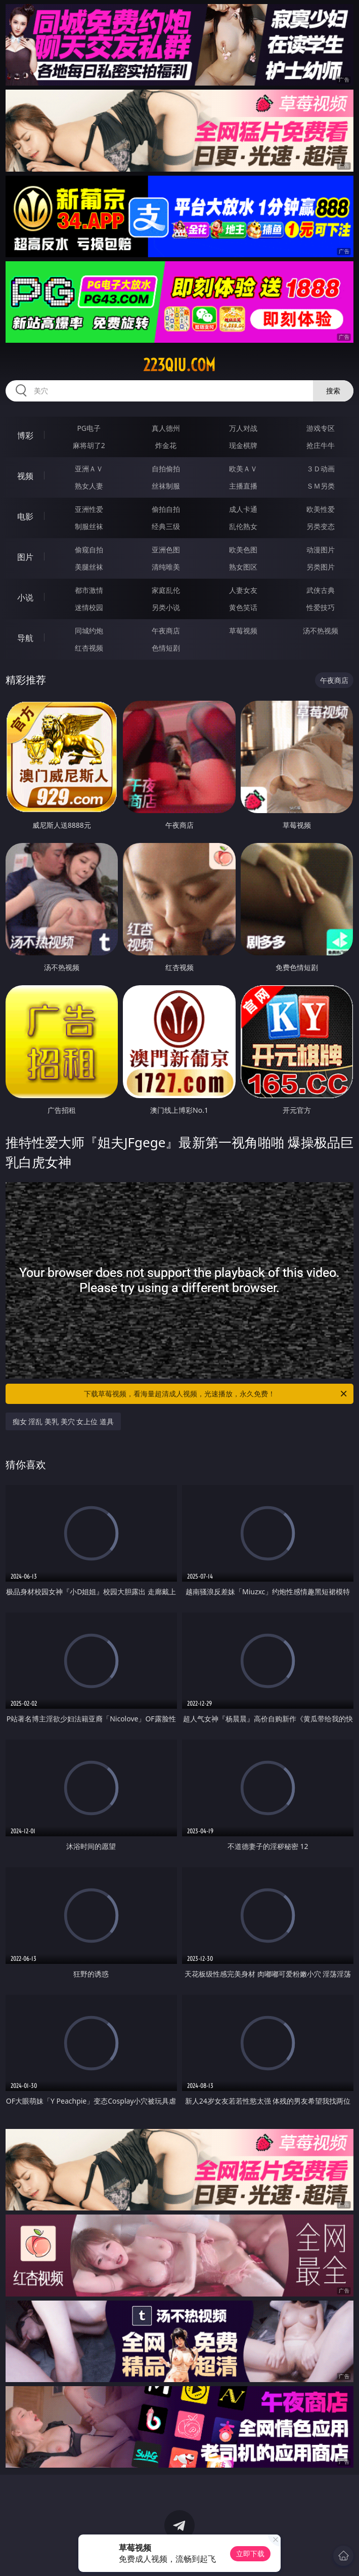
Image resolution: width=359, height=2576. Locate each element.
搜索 (333, 390)
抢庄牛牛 (320, 445)
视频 (25, 475)
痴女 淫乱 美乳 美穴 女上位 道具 (63, 1421)
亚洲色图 (166, 549)
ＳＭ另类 (320, 486)
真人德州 (166, 428)
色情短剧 (166, 648)
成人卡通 (243, 509)
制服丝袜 (89, 526)
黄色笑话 (243, 607)
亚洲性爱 (89, 509)
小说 (25, 597)
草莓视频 (243, 630)
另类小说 (166, 607)
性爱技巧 (320, 607)
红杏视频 (89, 648)
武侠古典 (320, 590)
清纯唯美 (166, 567)
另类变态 (320, 526)
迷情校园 (89, 607)
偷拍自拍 (166, 509)
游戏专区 (320, 428)
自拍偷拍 (166, 468)
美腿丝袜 (89, 567)
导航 (25, 637)
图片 (25, 556)
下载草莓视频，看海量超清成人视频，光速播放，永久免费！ (216, 1394)
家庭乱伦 (166, 590)
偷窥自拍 (89, 549)
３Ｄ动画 (320, 468)
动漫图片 (320, 549)
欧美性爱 (320, 509)
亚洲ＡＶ (89, 468)
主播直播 (243, 486)
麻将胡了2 (89, 445)
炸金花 (165, 445)
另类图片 (320, 567)
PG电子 (89, 428)
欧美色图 (243, 549)
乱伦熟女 (243, 526)
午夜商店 (166, 630)
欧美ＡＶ (243, 468)
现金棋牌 (243, 445)
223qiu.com (179, 365)
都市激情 (89, 590)
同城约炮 (89, 630)
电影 (25, 516)
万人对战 (243, 428)
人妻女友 (243, 590)
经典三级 (166, 526)
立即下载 (250, 2553)
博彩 (25, 435)
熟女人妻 (89, 486)
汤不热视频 (320, 630)
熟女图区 (243, 567)
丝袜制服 (166, 486)
